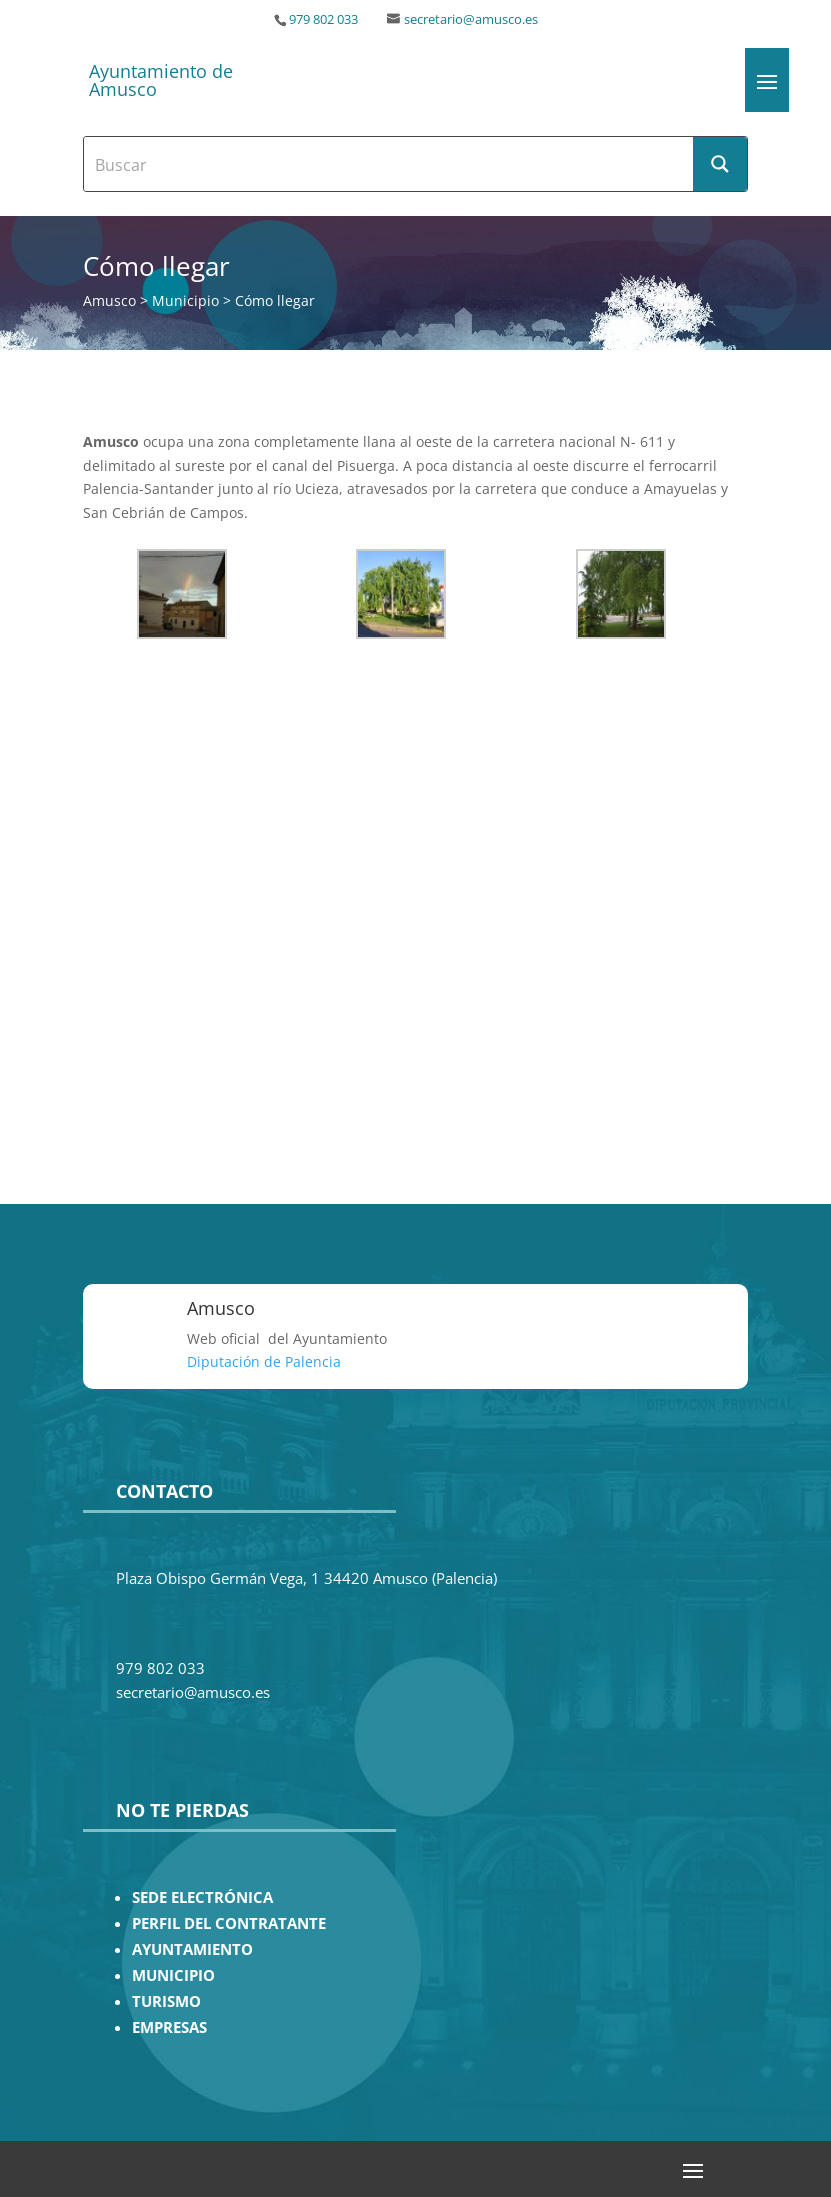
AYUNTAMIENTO (192, 1949)
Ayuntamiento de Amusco (161, 80)
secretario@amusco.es (471, 19)
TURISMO (166, 2001)
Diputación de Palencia (264, 1361)
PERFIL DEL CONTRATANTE (229, 1923)
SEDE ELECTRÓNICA (202, 1897)
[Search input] (389, 164)
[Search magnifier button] (720, 164)
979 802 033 (323, 19)
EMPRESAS (169, 2027)
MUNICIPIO (173, 1975)
